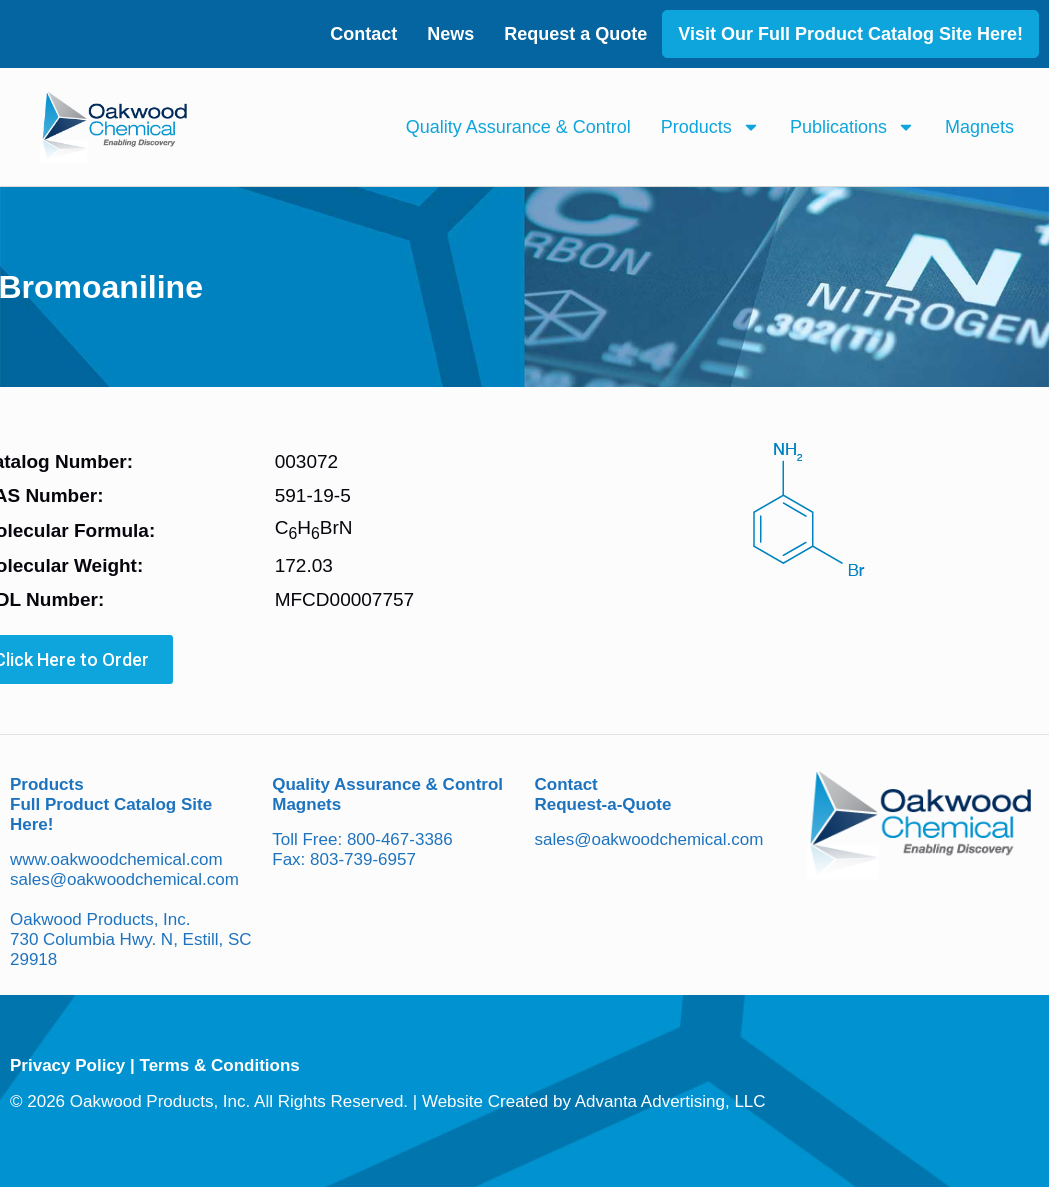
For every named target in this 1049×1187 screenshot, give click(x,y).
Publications (852, 127)
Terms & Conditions (220, 1065)
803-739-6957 (363, 859)
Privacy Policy (67, 1065)
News (450, 34)
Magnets (979, 127)
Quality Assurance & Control (518, 127)
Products (710, 127)
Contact (363, 34)
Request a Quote (575, 34)
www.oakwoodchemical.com (116, 859)
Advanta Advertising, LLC (670, 1101)
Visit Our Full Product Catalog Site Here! (850, 34)
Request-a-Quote (603, 804)
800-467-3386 (400, 839)
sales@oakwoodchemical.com (124, 879)
